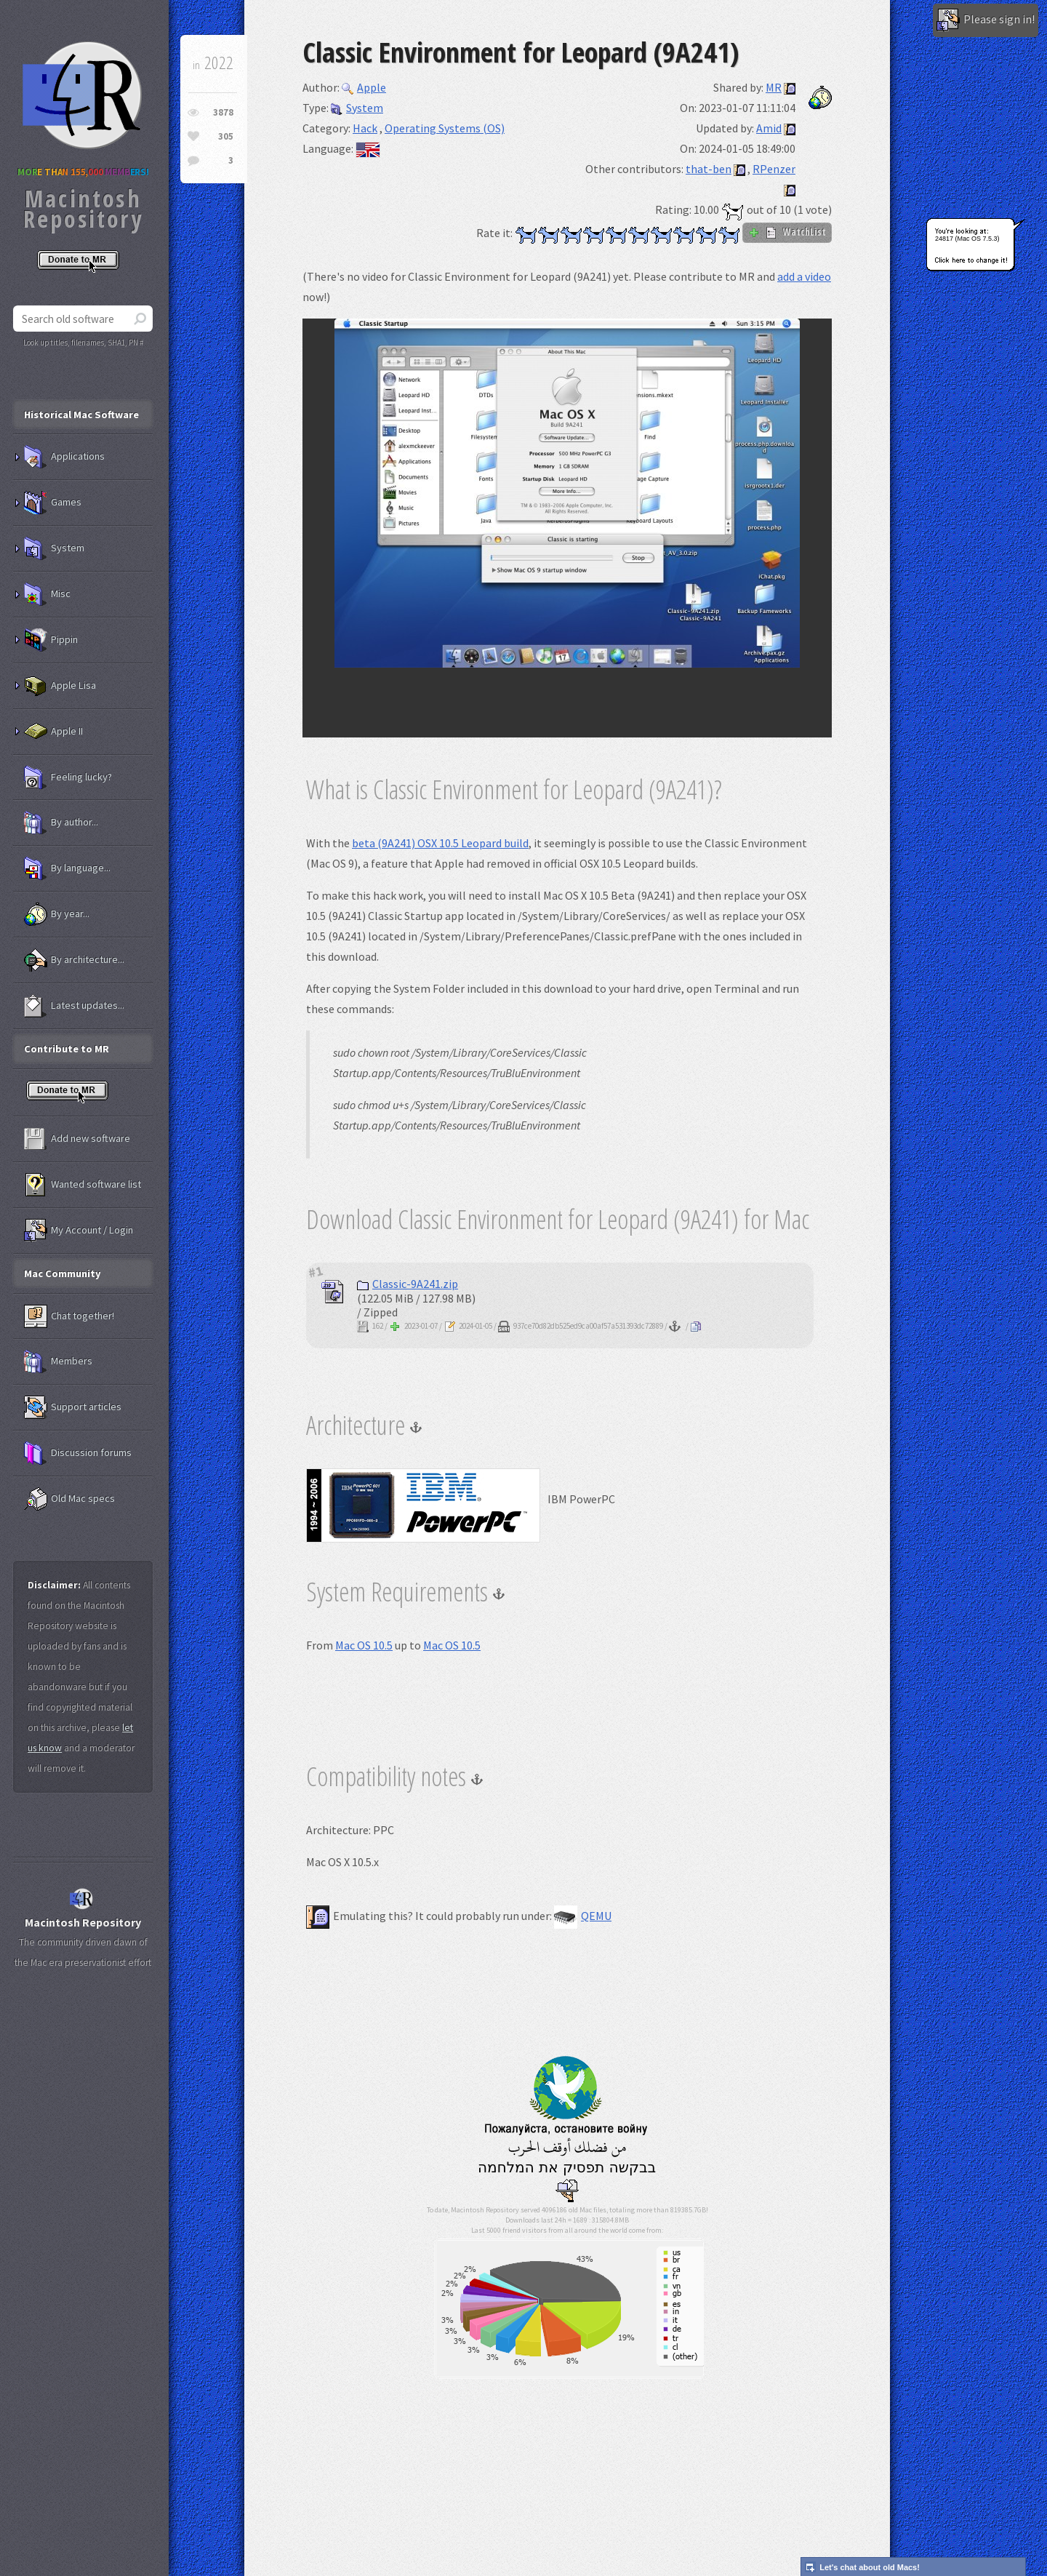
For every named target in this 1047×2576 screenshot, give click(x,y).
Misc (47, 594)
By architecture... (74, 960)
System (357, 107)
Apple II (53, 731)
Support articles (72, 1407)
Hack (365, 128)
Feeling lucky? (68, 777)
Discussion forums (78, 1453)
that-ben (708, 168)
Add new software (77, 1139)
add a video (804, 276)
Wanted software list (82, 1184)
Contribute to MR (66, 1048)
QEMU (582, 1915)
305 (225, 136)
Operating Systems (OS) (445, 128)
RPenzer (774, 168)
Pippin (51, 640)
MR (774, 87)
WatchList (787, 232)
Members (58, 1361)
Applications (64, 456)
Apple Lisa (60, 685)
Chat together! (69, 1316)
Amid (769, 128)
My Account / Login (78, 1230)
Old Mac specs (69, 1499)
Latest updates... (74, 1005)
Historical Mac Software (81, 414)
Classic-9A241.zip (407, 1283)
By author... (61, 822)
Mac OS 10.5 (364, 1645)
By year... (56, 914)
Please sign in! (985, 20)
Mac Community (62, 1273)
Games (52, 502)
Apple (364, 87)
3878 (223, 112)
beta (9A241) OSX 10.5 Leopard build (440, 843)
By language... (67, 868)
